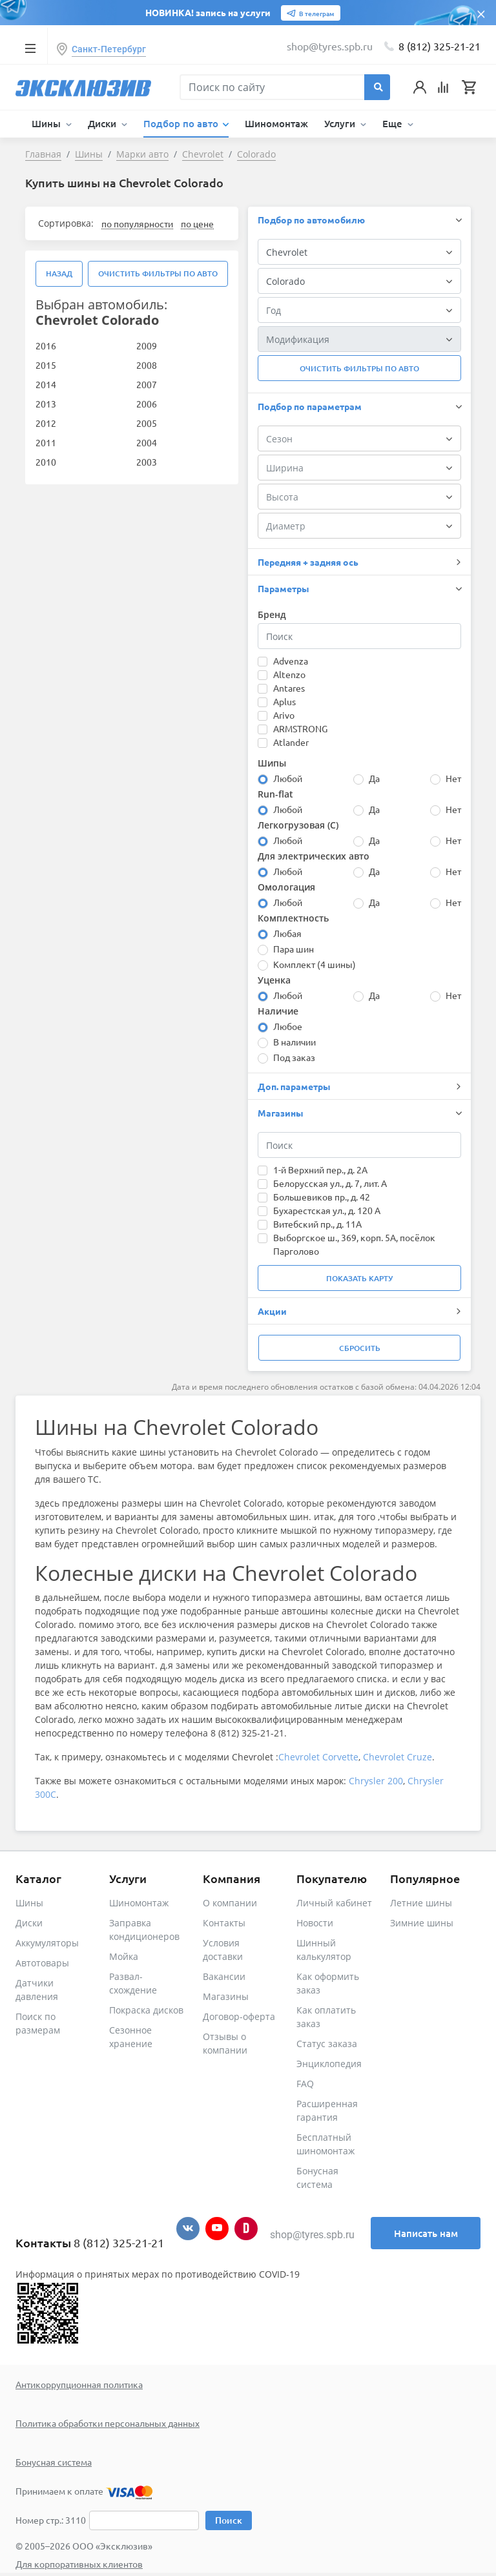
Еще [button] (393, 123)
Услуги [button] (341, 123)
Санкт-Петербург (109, 49)
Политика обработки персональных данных (108, 2423)
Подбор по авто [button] (182, 123)
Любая (287, 933)
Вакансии (224, 1976)
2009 (146, 345)
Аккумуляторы (47, 1943)
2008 (146, 365)
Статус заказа (326, 2043)
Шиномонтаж (276, 123)
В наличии (294, 1041)
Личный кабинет (334, 1903)
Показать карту (359, 1278)
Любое (287, 1026)
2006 (146, 403)
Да (374, 778)
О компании (230, 1903)
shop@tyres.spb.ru (312, 2235)
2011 (46, 442)
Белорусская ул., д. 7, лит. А (330, 1183)
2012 (46, 423)
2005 (146, 423)
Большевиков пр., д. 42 (321, 1196)
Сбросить (359, 1348)
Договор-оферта (239, 2016)
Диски (29, 1923)
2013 (46, 403)
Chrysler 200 (376, 1781)
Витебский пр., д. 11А (317, 1224)
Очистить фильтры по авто (158, 273)
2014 (46, 384)
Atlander (291, 742)
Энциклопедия (329, 2063)
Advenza (290, 660)
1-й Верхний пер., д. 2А (320, 1169)
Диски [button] (103, 123)
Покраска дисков (146, 2010)
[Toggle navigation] (30, 47)
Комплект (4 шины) (314, 964)
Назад (59, 273)
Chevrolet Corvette (318, 1757)
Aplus (284, 701)
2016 (46, 345)
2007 (146, 384)
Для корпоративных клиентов (79, 2564)
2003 (146, 462)
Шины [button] (47, 123)
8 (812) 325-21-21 (439, 45)
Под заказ (294, 1057)
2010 (46, 462)
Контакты (224, 1923)
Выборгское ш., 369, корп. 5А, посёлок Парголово (354, 1244)
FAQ (305, 2083)
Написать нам (426, 2233)
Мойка (123, 1956)
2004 (146, 442)
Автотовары (42, 1963)
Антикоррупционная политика (79, 2384)
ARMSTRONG (300, 728)
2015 (46, 365)
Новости (314, 1923)
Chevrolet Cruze (397, 1757)
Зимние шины (421, 1923)
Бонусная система (54, 2462)
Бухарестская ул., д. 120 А (326, 1210)
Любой (287, 778)
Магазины (226, 1996)
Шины (29, 1903)
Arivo (283, 715)
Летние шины (421, 1903)
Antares (289, 688)
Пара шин (293, 948)
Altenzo (289, 674)
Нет (453, 778)
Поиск (228, 2520)
